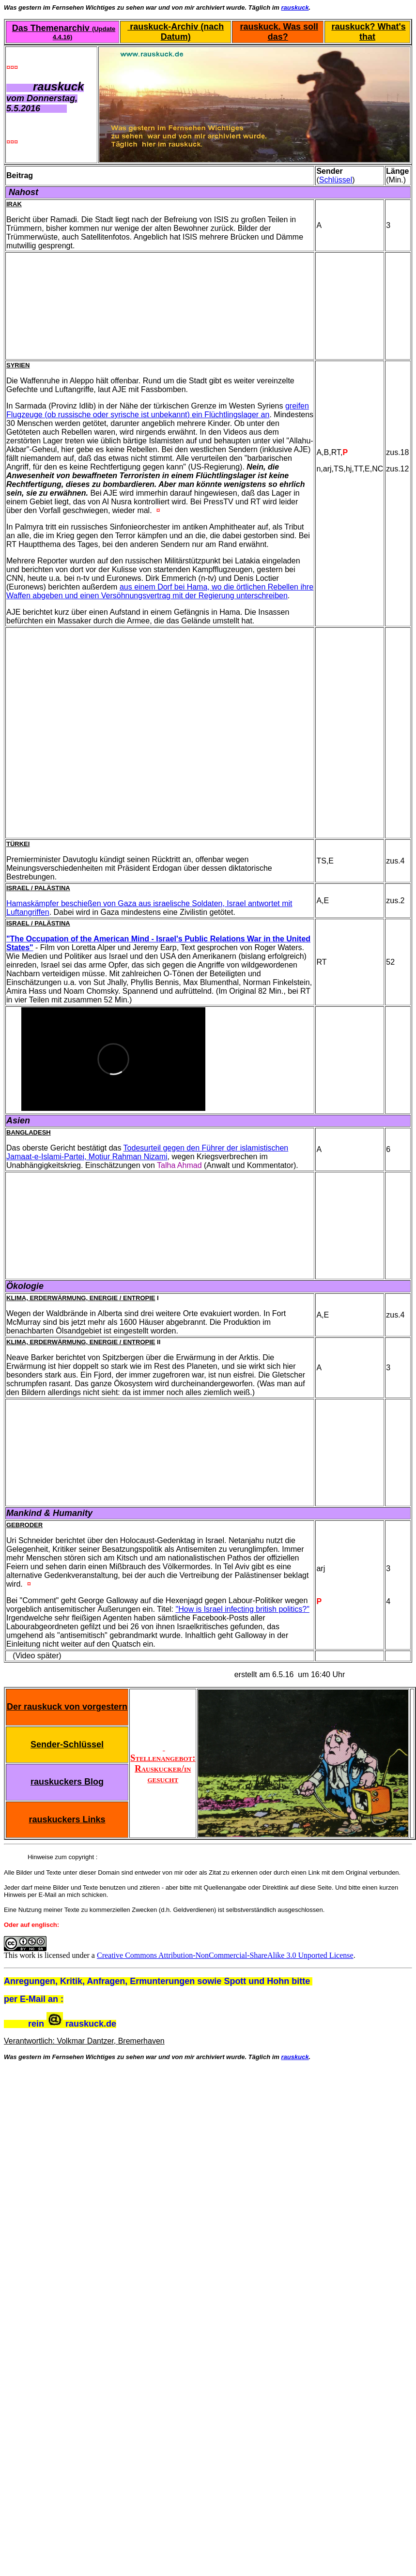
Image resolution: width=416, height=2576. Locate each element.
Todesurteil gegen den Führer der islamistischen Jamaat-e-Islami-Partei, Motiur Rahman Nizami (147, 1152)
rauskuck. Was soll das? (279, 32)
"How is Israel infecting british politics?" (242, 1609)
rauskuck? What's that (368, 32)
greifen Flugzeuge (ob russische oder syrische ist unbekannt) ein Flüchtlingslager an (157, 410)
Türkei (18, 844)
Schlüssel (335, 180)
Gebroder (24, 1525)
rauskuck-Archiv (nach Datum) (175, 32)
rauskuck (295, 7)
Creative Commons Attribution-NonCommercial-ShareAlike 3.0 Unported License (225, 1955)
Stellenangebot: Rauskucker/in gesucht (162, 1763)
